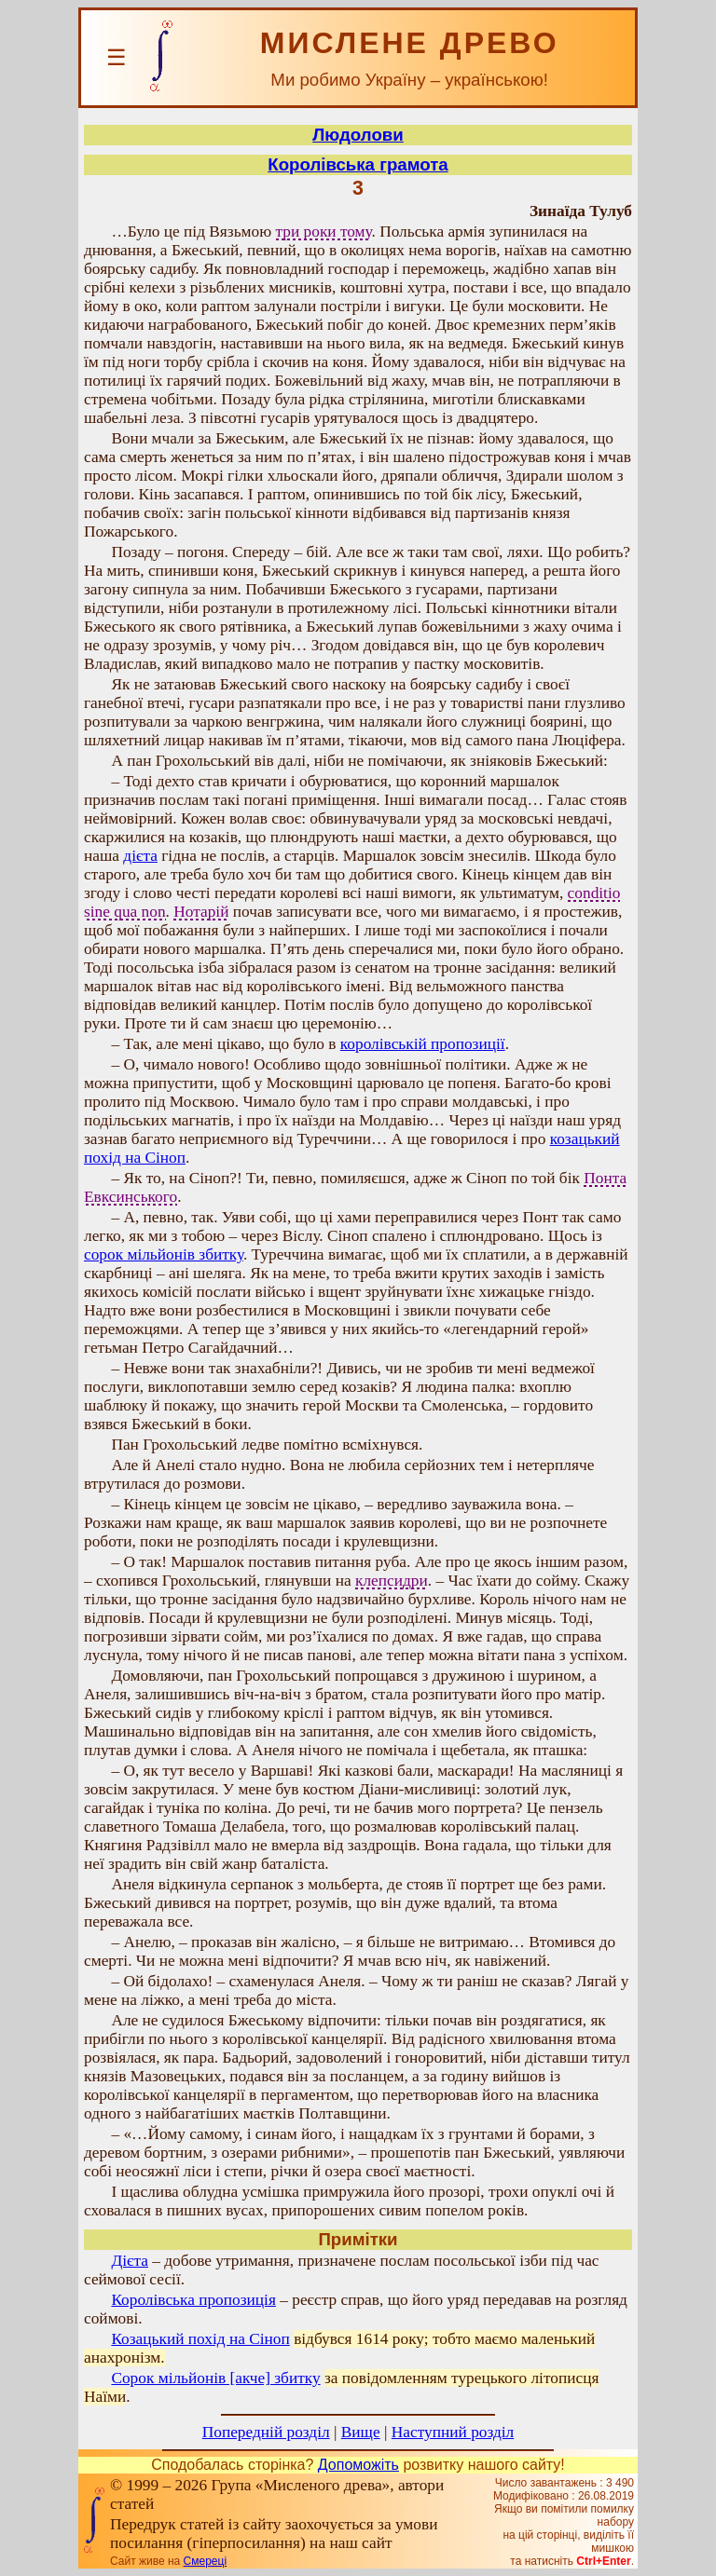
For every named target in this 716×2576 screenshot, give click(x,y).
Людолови (358, 134)
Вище (360, 2432)
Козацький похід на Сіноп (200, 2339)
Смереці (205, 2561)
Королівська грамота (358, 164)
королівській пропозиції (422, 1044)
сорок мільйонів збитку (163, 1254)
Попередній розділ (266, 2432)
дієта (140, 856)
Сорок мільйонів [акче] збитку (215, 2378)
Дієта (129, 2260)
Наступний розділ (453, 2432)
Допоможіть (358, 2465)
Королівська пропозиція (193, 2300)
